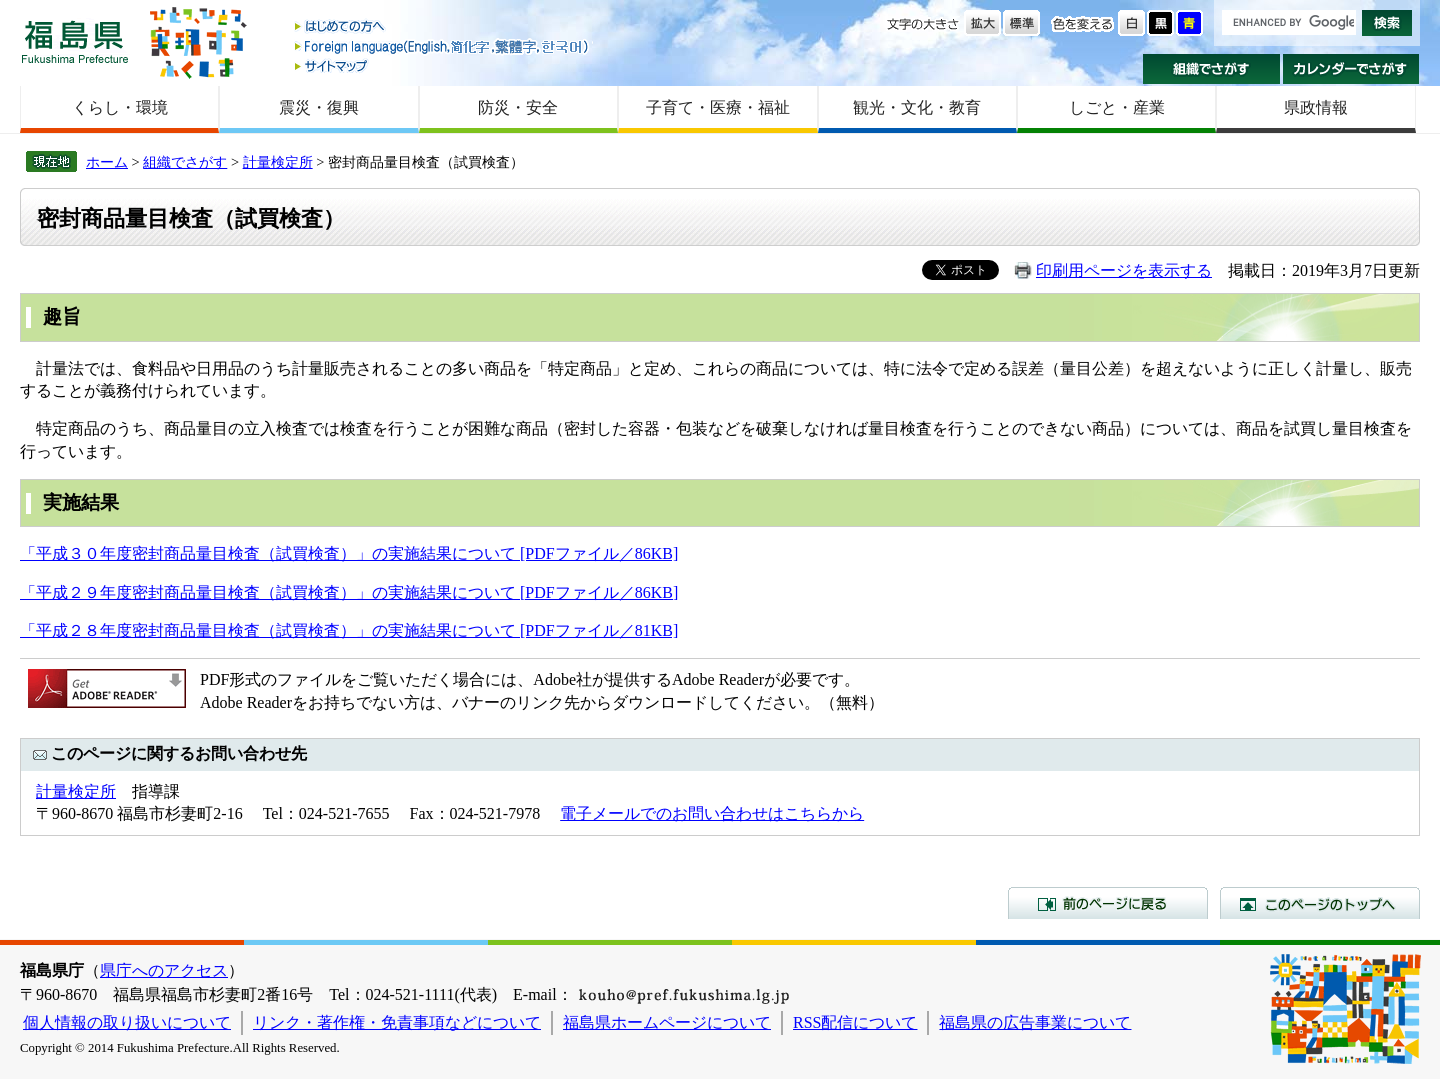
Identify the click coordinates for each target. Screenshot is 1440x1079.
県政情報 (1316, 107)
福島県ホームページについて (667, 1022)
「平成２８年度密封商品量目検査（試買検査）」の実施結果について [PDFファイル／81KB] (349, 630)
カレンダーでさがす (1351, 69)
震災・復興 (319, 107)
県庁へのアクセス (164, 970)
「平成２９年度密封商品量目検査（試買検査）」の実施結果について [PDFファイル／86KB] (349, 592)
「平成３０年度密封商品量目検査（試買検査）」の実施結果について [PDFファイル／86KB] (349, 553)
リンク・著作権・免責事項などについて (397, 1022)
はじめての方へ (443, 27)
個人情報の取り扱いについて (127, 1022)
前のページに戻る (1108, 903)
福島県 (75, 41)
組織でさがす (1211, 69)
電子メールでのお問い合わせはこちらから (712, 813)
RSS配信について (855, 1022)
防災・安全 (518, 107)
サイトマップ (443, 65)
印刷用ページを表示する (1124, 270)
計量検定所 (278, 162)
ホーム (107, 162)
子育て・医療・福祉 (718, 107)
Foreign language (443, 46)
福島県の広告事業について (1035, 1022)
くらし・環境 (120, 107)
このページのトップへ (1320, 903)
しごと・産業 (1117, 107)
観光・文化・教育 (917, 107)
